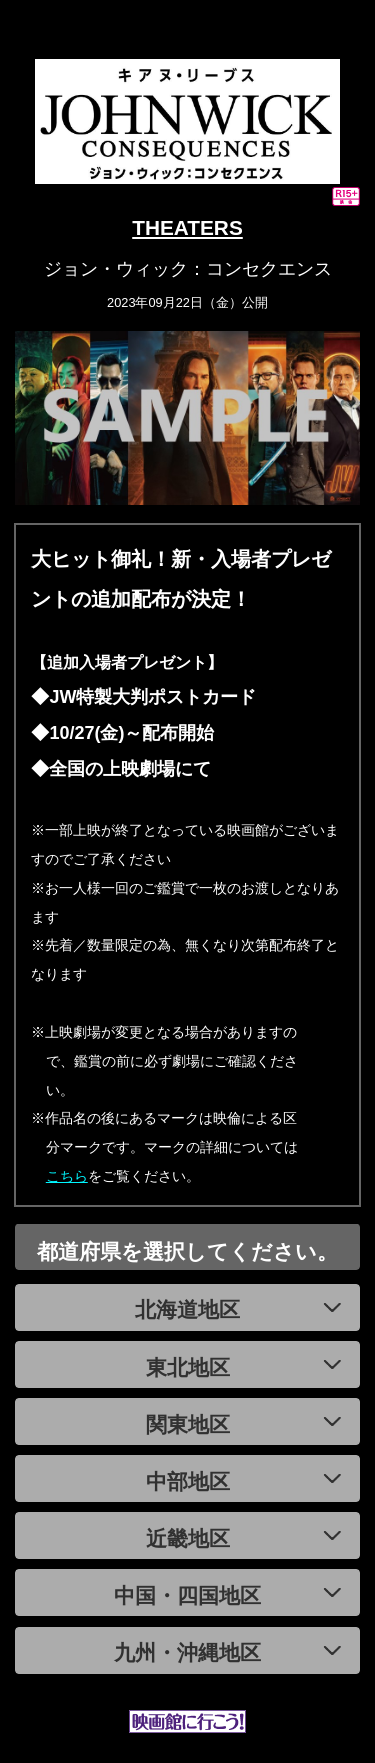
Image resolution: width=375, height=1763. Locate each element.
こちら (67, 1176)
